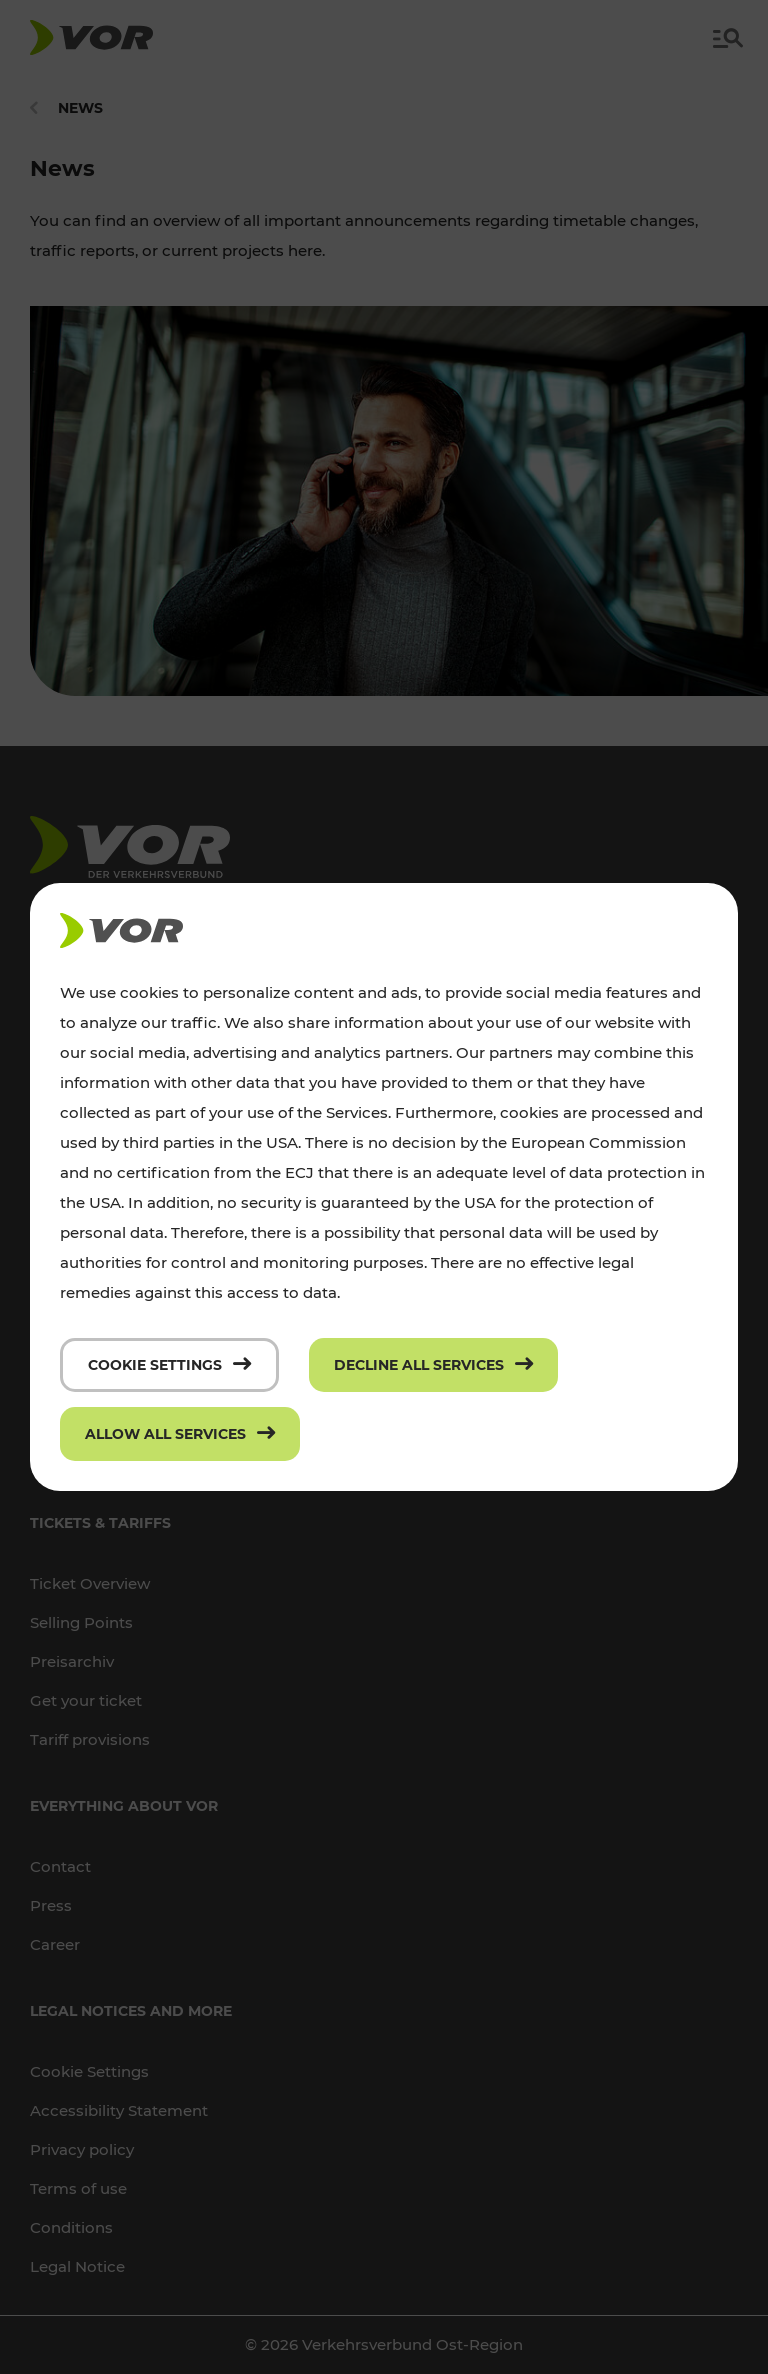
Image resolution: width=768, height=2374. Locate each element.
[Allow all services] (180, 1434)
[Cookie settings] (169, 1365)
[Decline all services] (433, 1365)
